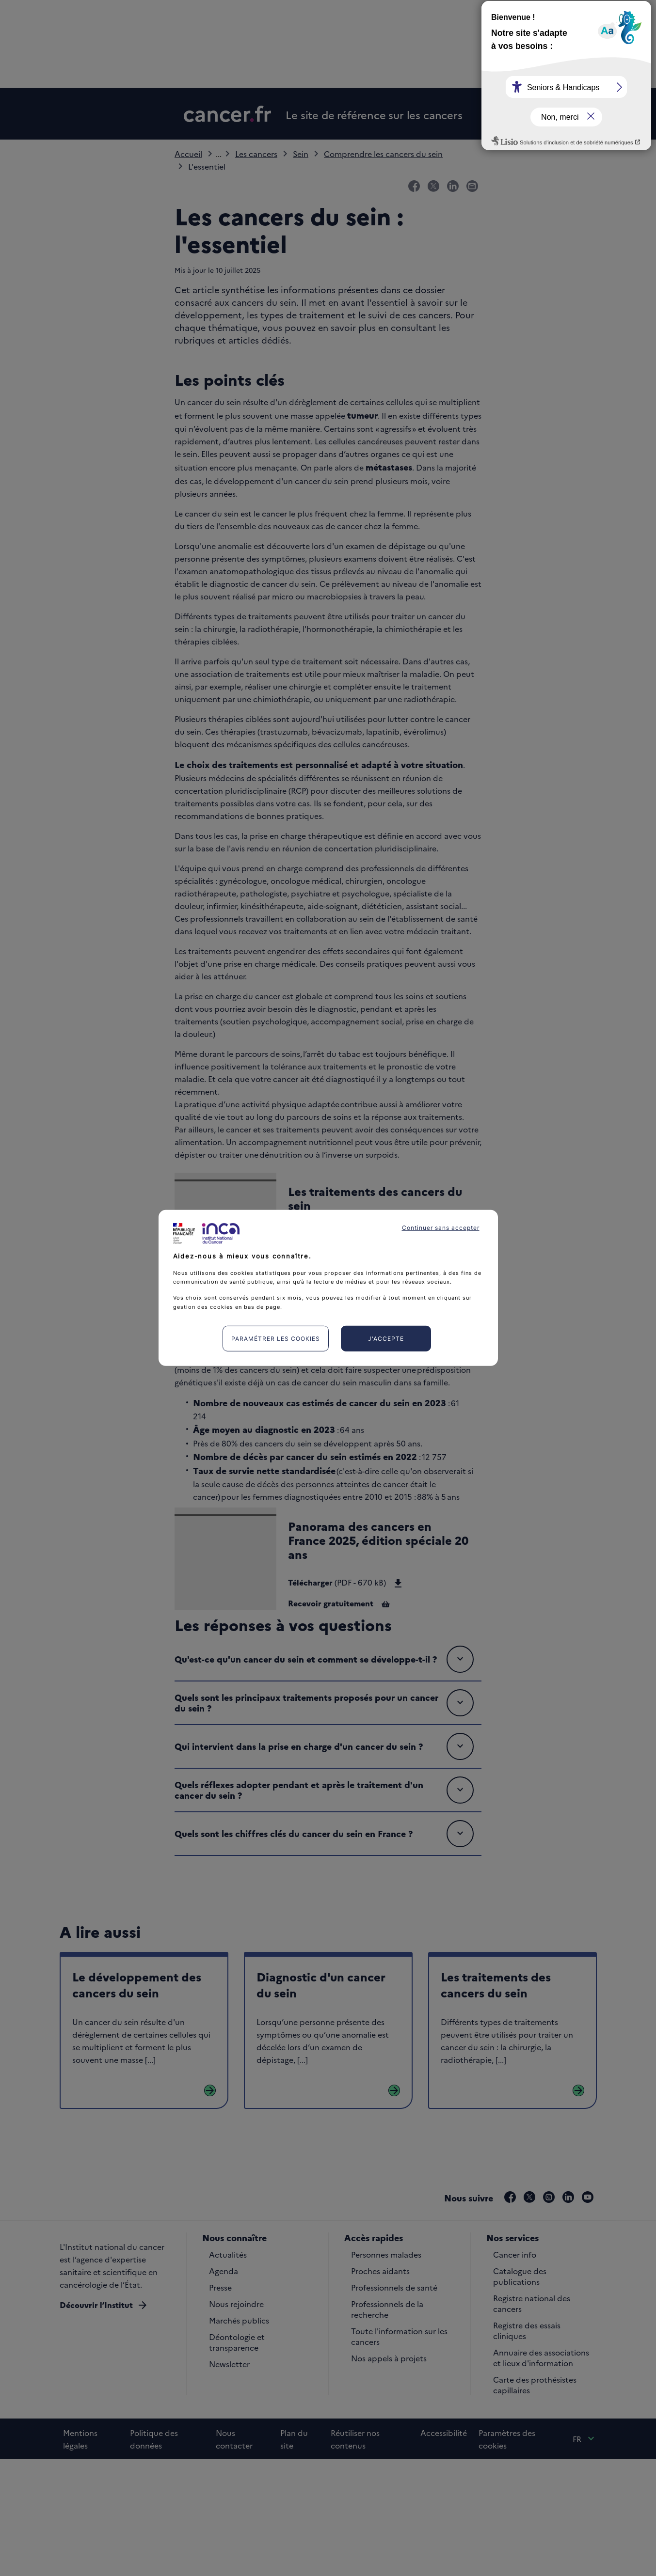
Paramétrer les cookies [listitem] (275, 1338)
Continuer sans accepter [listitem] (441, 1227)
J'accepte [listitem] (386, 1338)
